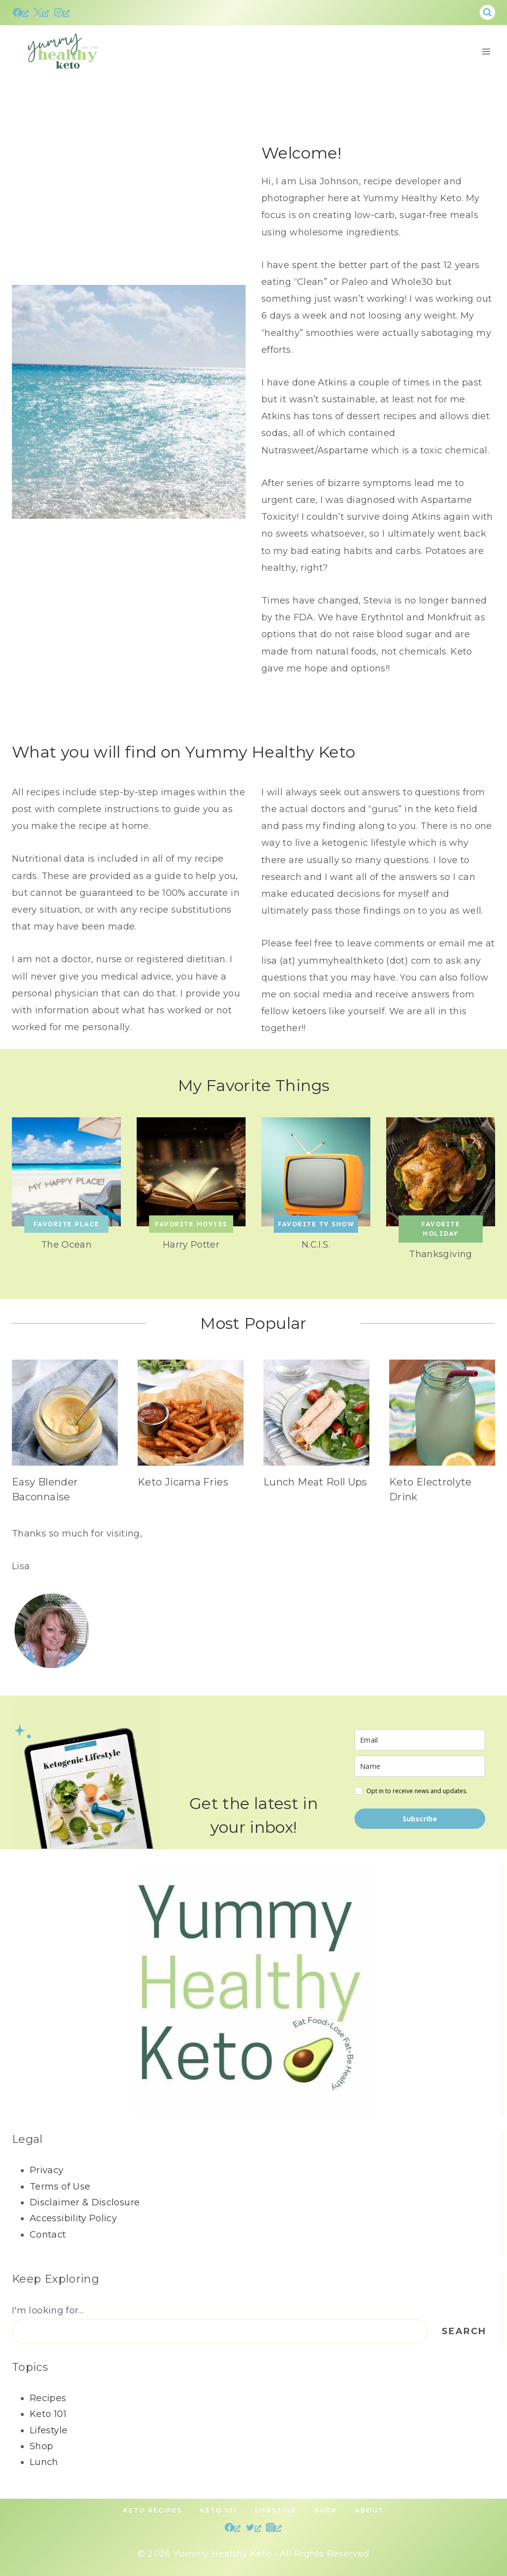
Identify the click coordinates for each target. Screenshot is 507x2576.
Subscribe (420, 1819)
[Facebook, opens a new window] (21, 12)
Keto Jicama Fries (183, 1482)
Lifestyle (48, 2430)
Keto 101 (48, 2414)
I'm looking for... (47, 2310)
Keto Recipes (152, 2511)
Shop (41, 2446)
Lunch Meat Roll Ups (315, 1482)
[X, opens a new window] (41, 12)
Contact (48, 2234)
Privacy (47, 2170)
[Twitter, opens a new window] (253, 2527)
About (369, 2511)
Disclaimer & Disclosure (85, 2202)
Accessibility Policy (73, 2218)
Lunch (44, 2462)
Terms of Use (60, 2186)
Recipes (48, 2398)
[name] (420, 1766)
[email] (420, 1740)
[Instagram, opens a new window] (62, 12)
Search (464, 2331)
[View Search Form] (487, 12)
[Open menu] (486, 51)
